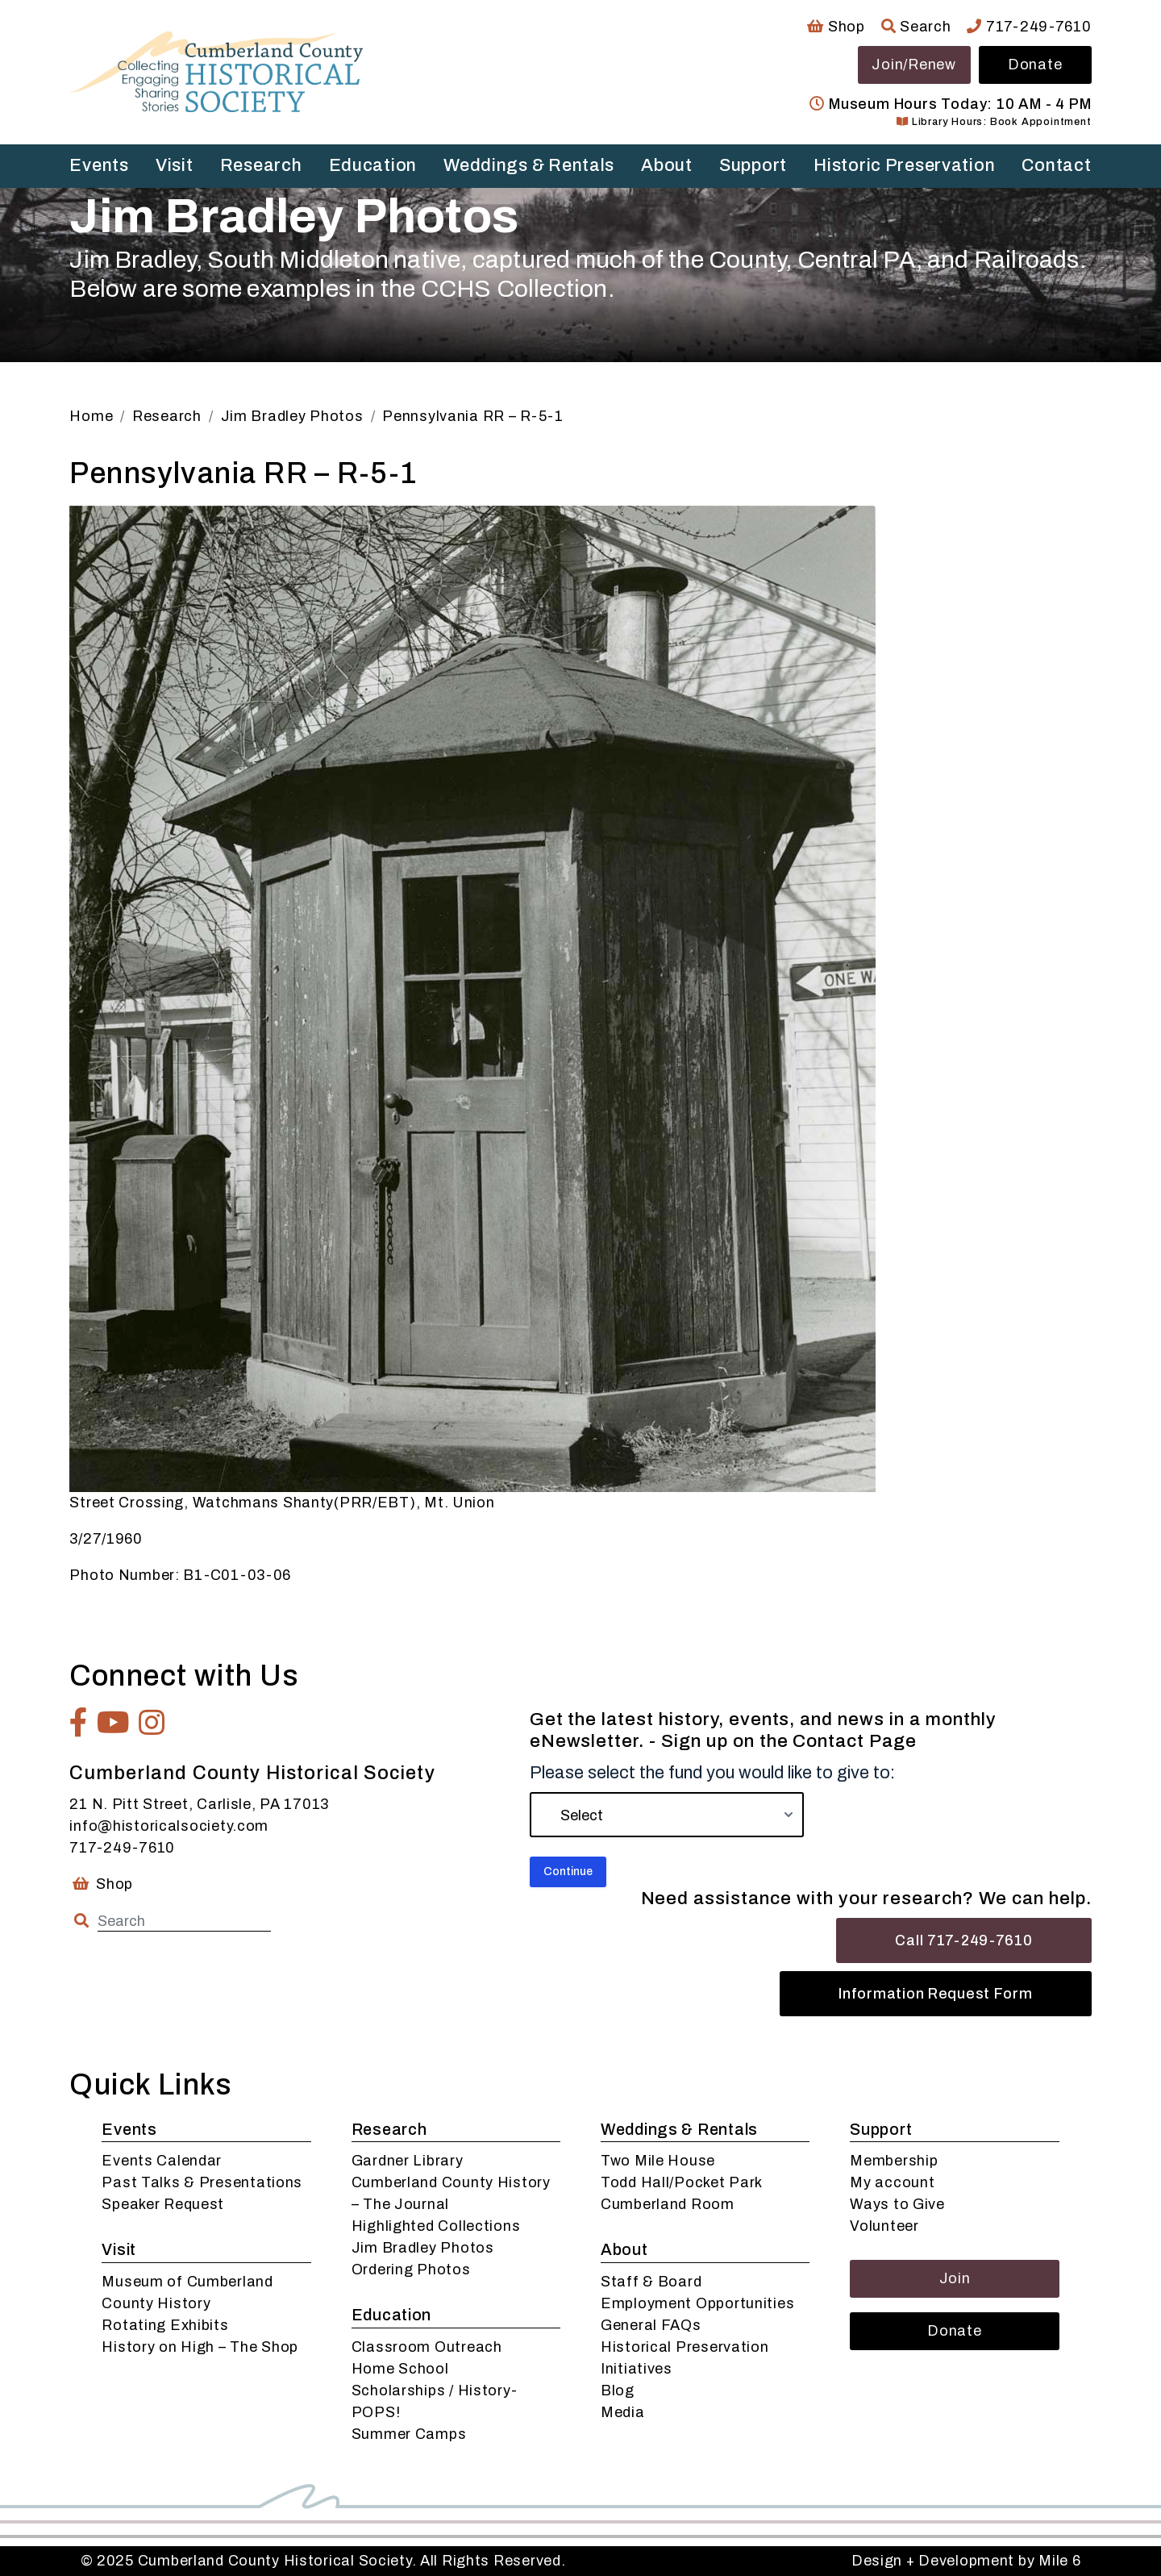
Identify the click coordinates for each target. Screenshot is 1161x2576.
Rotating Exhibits (165, 2325)
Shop (835, 27)
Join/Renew (913, 64)
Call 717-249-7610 (963, 1940)
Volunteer (884, 2226)
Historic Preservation (904, 165)
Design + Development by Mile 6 (966, 2561)
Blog (618, 2390)
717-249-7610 (1029, 27)
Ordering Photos (411, 2269)
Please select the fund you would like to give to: (712, 1772)
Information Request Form (935, 1994)
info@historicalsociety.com (168, 1826)
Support (753, 165)
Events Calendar (162, 2161)
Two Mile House (658, 2161)
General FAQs (651, 2325)
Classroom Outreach (427, 2347)
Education (373, 165)
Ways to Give (897, 2204)
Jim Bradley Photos (423, 2248)
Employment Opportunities (697, 2303)
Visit (175, 165)
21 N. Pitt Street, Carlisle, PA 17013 (199, 1804)
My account (892, 2182)
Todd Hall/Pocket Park (682, 2182)
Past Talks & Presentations (202, 2182)
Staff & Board (651, 2282)
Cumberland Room (667, 2204)
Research (261, 165)
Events (98, 165)
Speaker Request (163, 2204)
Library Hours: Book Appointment (994, 121)
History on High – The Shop (200, 2347)
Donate (1035, 64)
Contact (1056, 165)
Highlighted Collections (436, 2226)
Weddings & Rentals (528, 165)
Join (955, 2278)
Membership (894, 2161)
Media (623, 2412)
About (667, 165)
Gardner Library (408, 2161)
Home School (400, 2369)
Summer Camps (409, 2434)
